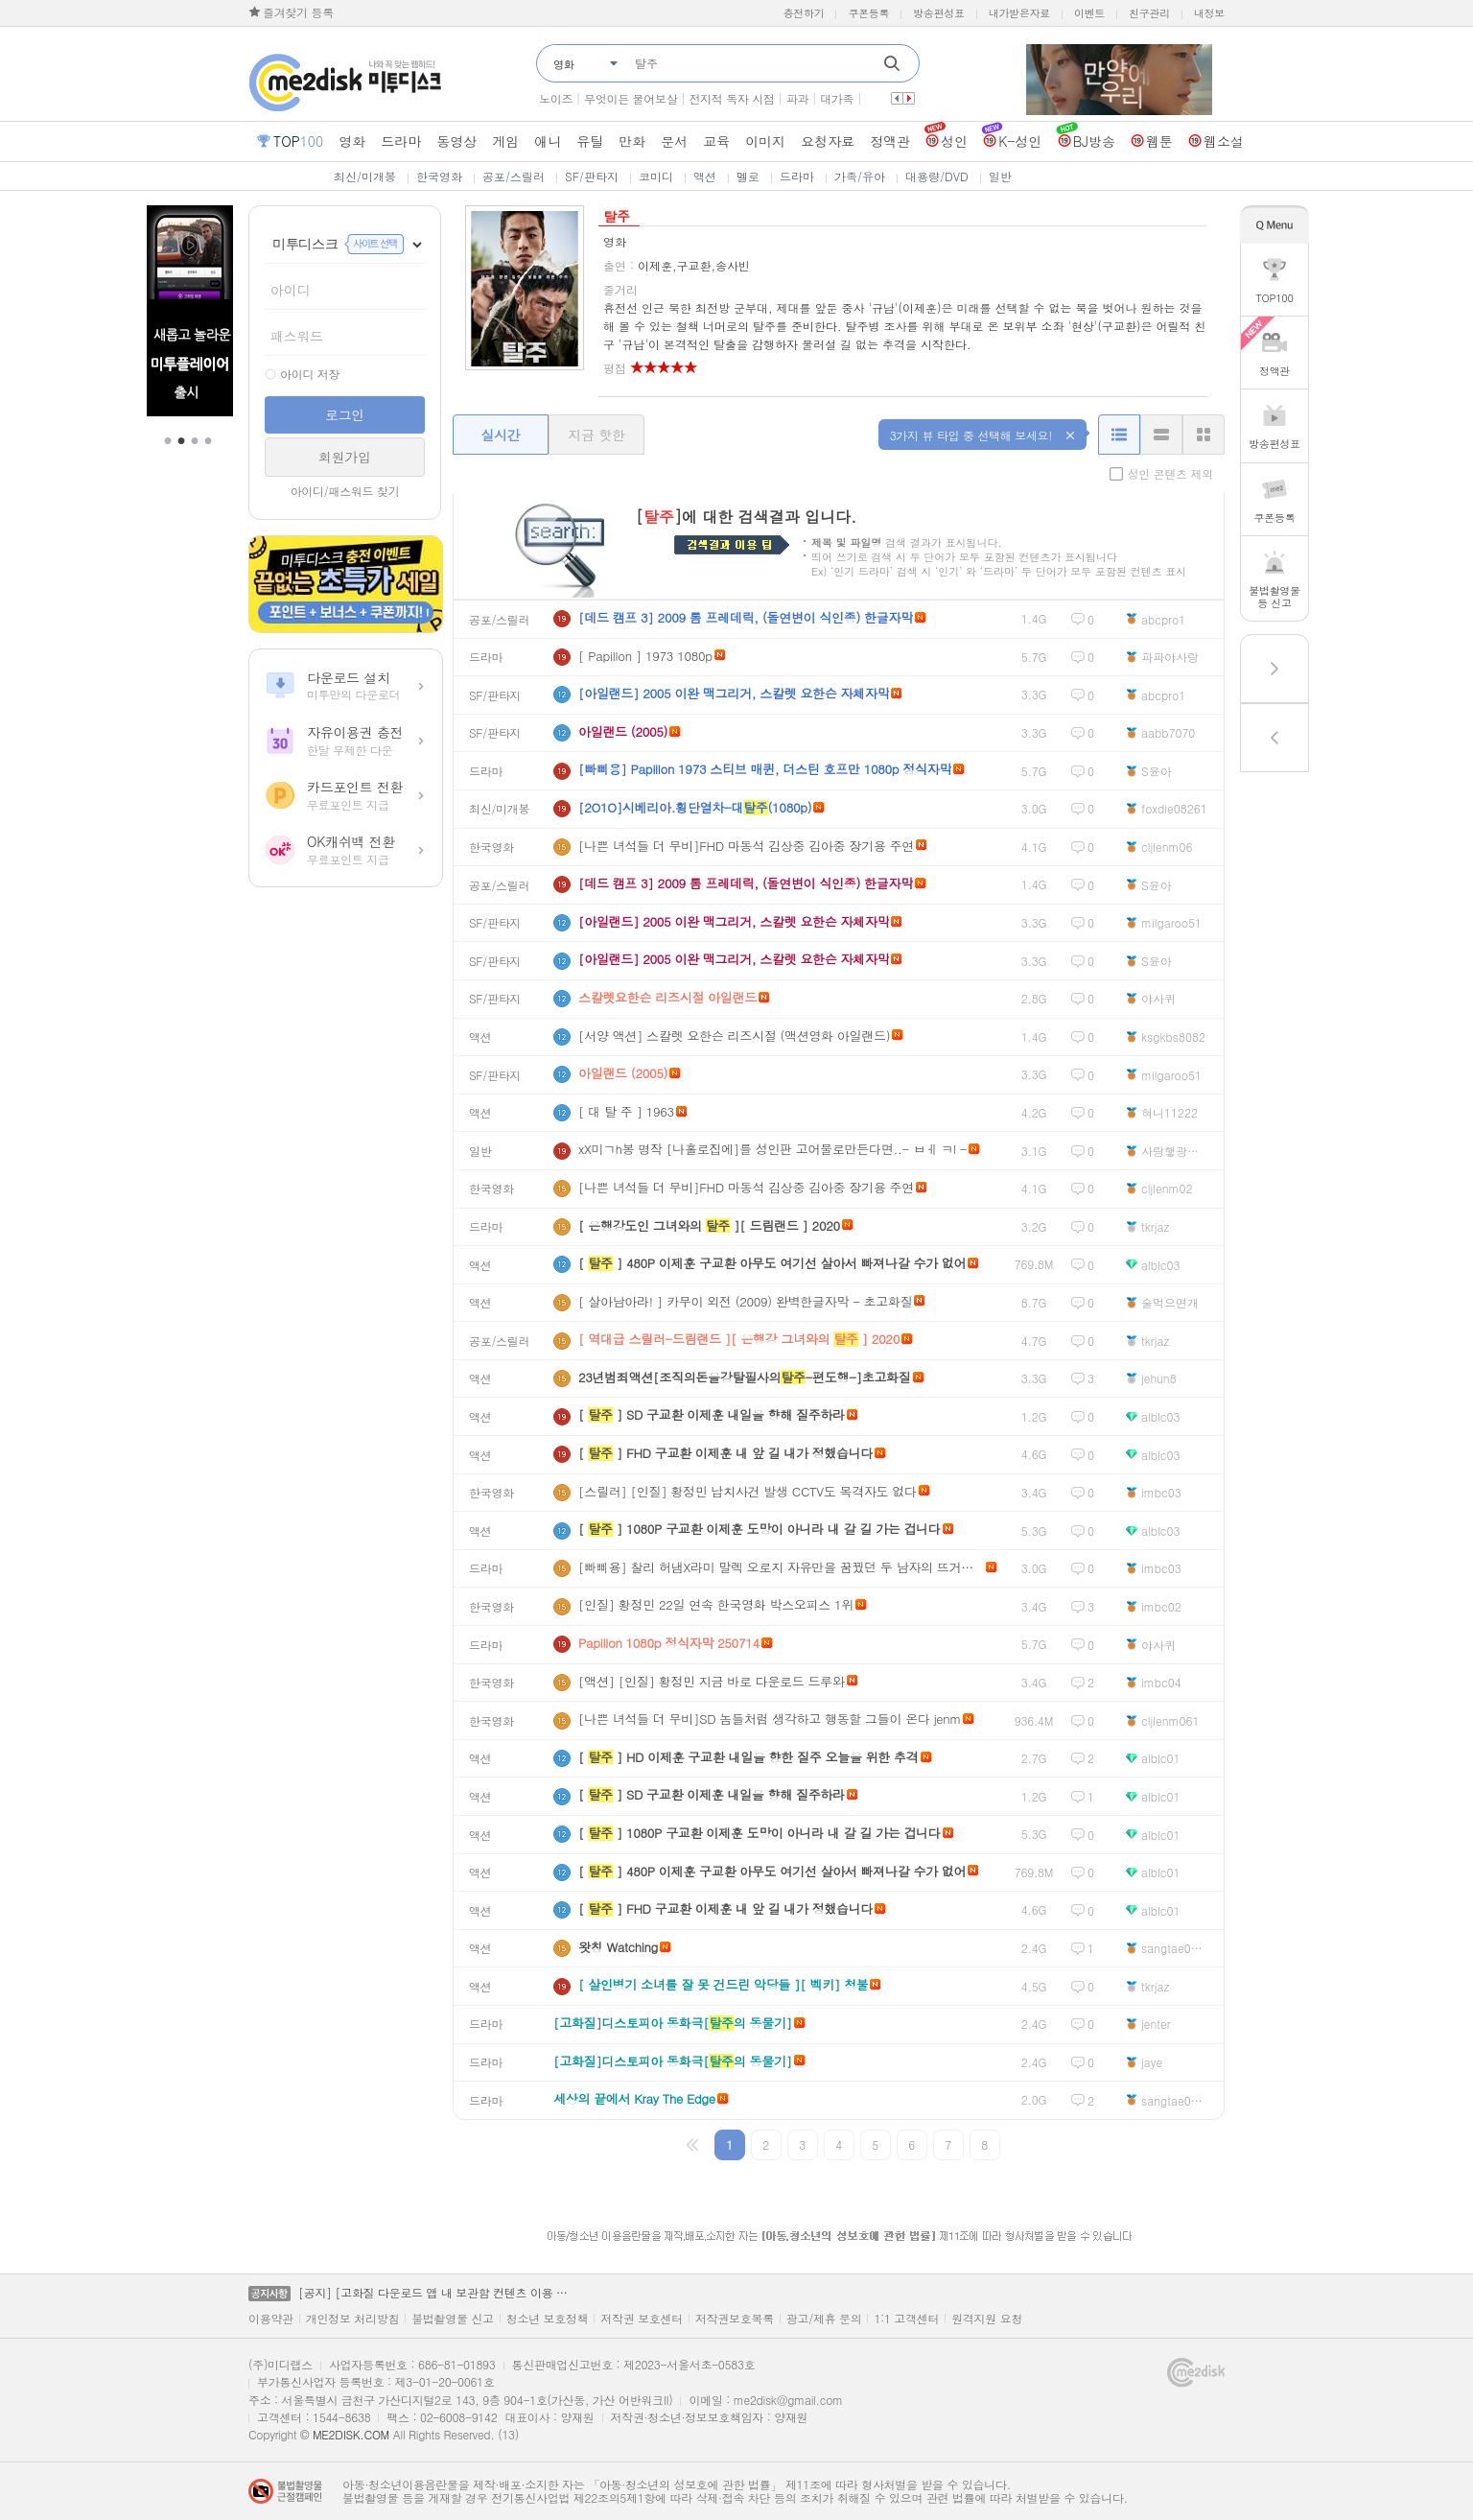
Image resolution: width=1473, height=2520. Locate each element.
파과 (797, 98)
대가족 (836, 98)
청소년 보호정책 (547, 2318)
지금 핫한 (596, 434)
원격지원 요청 (986, 2318)
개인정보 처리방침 (352, 2318)
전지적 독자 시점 (731, 98)
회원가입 (344, 456)
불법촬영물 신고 (452, 2318)
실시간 (500, 434)
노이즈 (556, 98)
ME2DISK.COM (351, 2434)
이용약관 (270, 2318)
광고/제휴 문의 (824, 2318)
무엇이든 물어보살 (630, 98)
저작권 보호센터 (641, 2318)
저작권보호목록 (734, 2318)
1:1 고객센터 (906, 2318)
